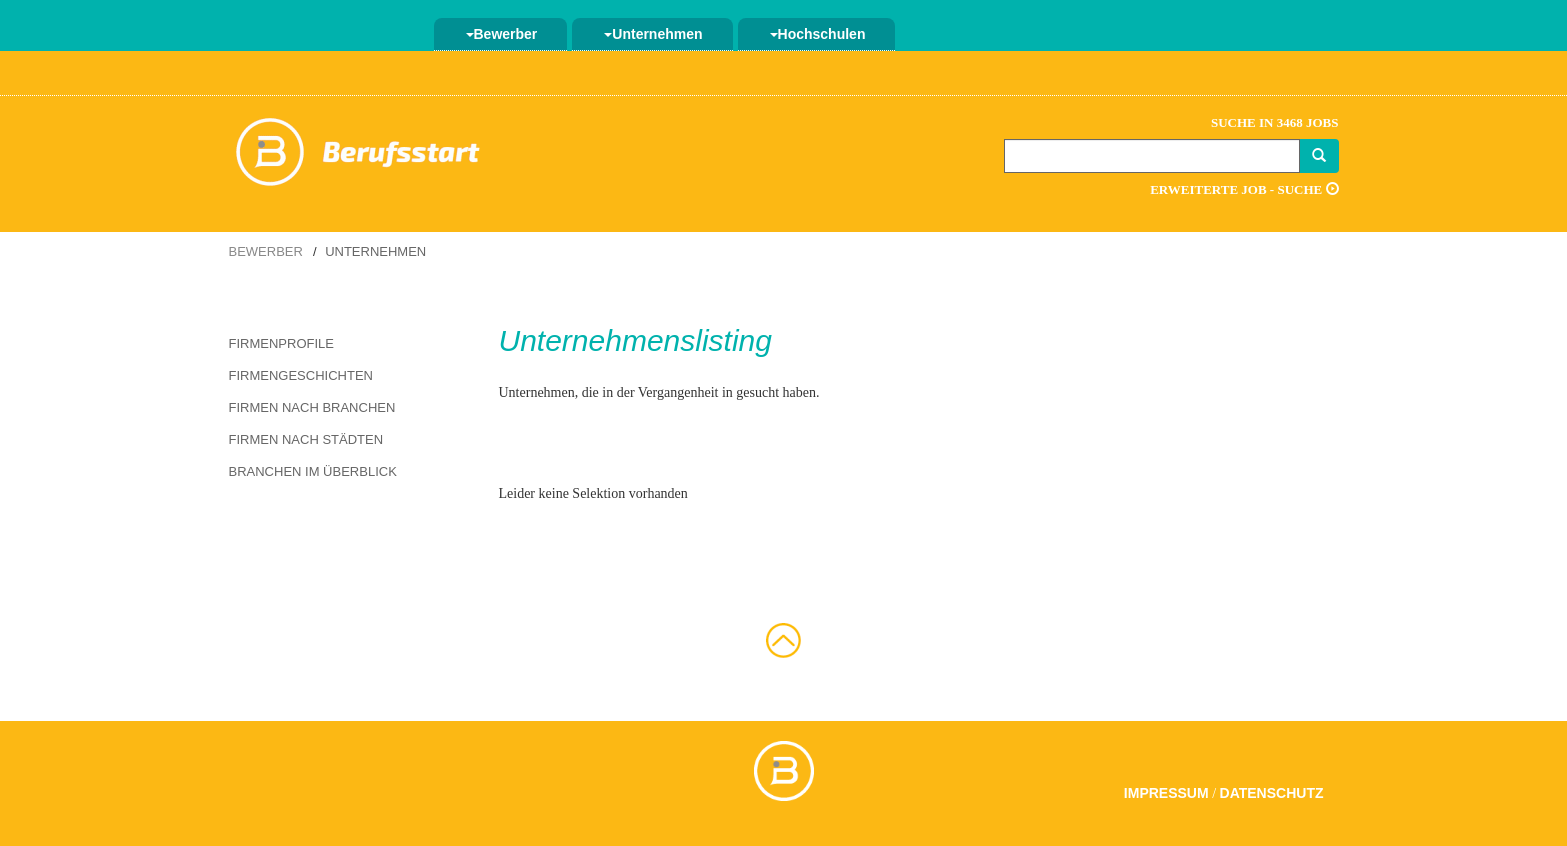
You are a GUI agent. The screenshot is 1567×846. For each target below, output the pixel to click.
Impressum (1166, 793)
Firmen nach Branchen (312, 407)
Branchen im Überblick (313, 471)
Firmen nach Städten (306, 439)
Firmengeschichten (301, 375)
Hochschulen (818, 34)
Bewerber (502, 34)
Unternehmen (653, 34)
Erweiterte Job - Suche (1244, 189)
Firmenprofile (281, 343)
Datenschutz (1272, 793)
